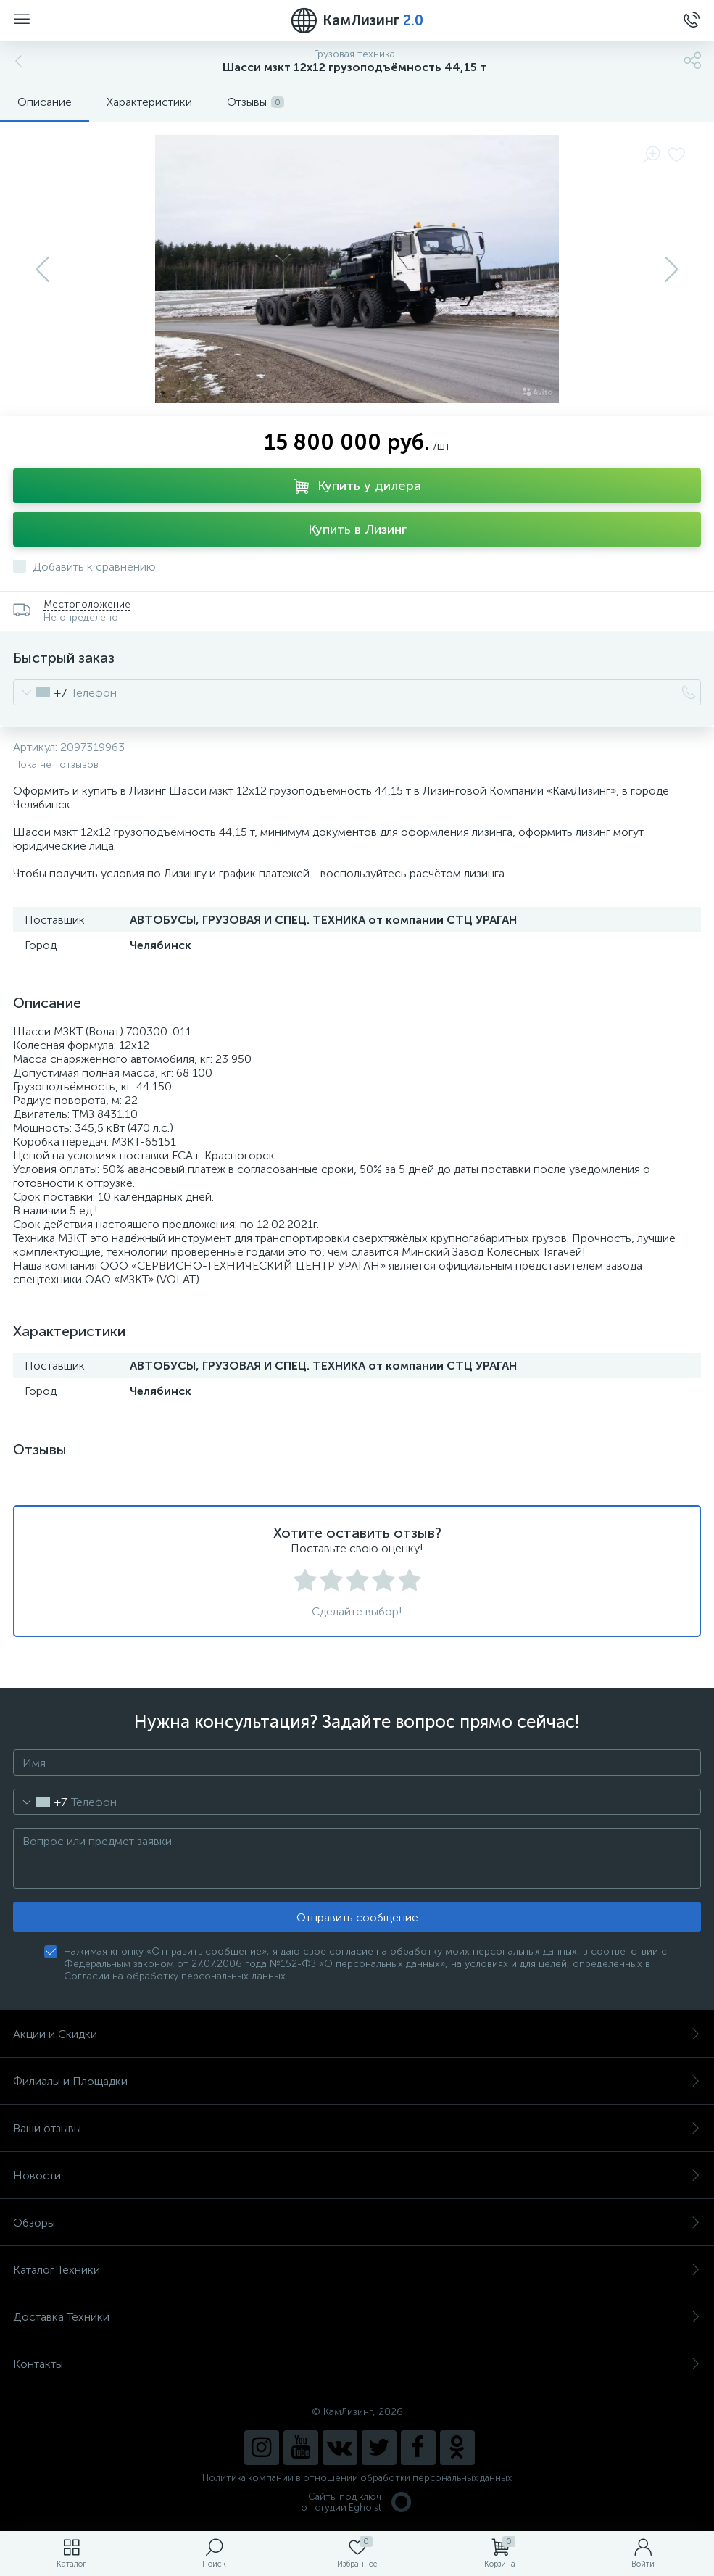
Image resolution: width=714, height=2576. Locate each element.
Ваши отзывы (357, 2128)
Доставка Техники (357, 2317)
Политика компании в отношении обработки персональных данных (357, 2477)
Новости (357, 2175)
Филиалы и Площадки (357, 2081)
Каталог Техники (357, 2270)
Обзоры (357, 2222)
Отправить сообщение (357, 1917)
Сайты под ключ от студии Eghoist (357, 2502)
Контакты (357, 2364)
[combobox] (40, 692)
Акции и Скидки (357, 2034)
